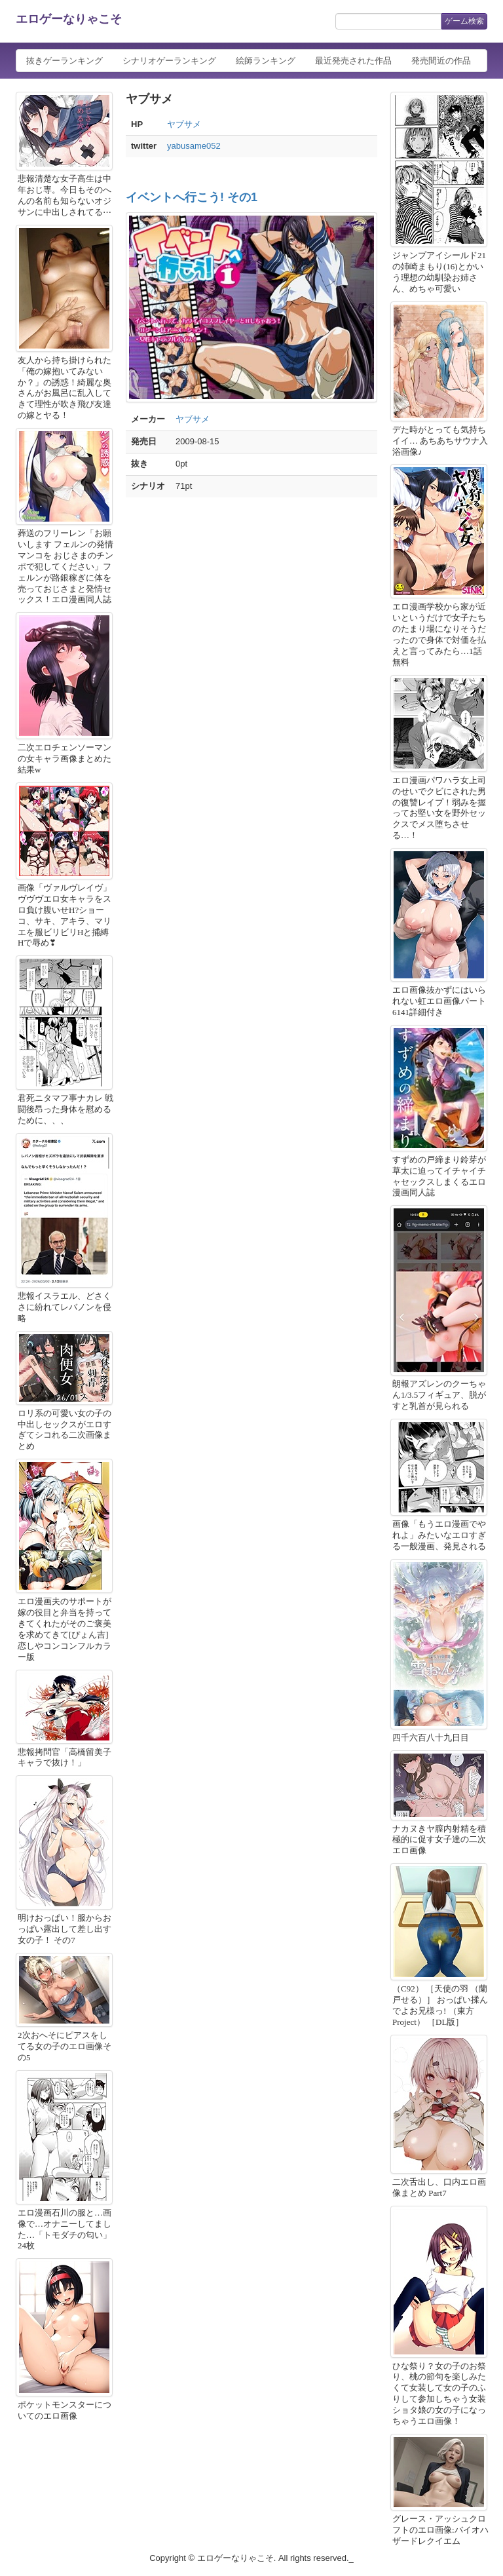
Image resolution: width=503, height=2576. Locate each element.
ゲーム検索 (464, 21)
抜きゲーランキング (64, 61)
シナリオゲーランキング (169, 61)
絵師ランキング (265, 61)
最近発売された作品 (353, 61)
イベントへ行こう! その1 (191, 197)
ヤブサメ (184, 124)
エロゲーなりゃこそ (69, 19)
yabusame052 (194, 146)
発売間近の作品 (441, 61)
